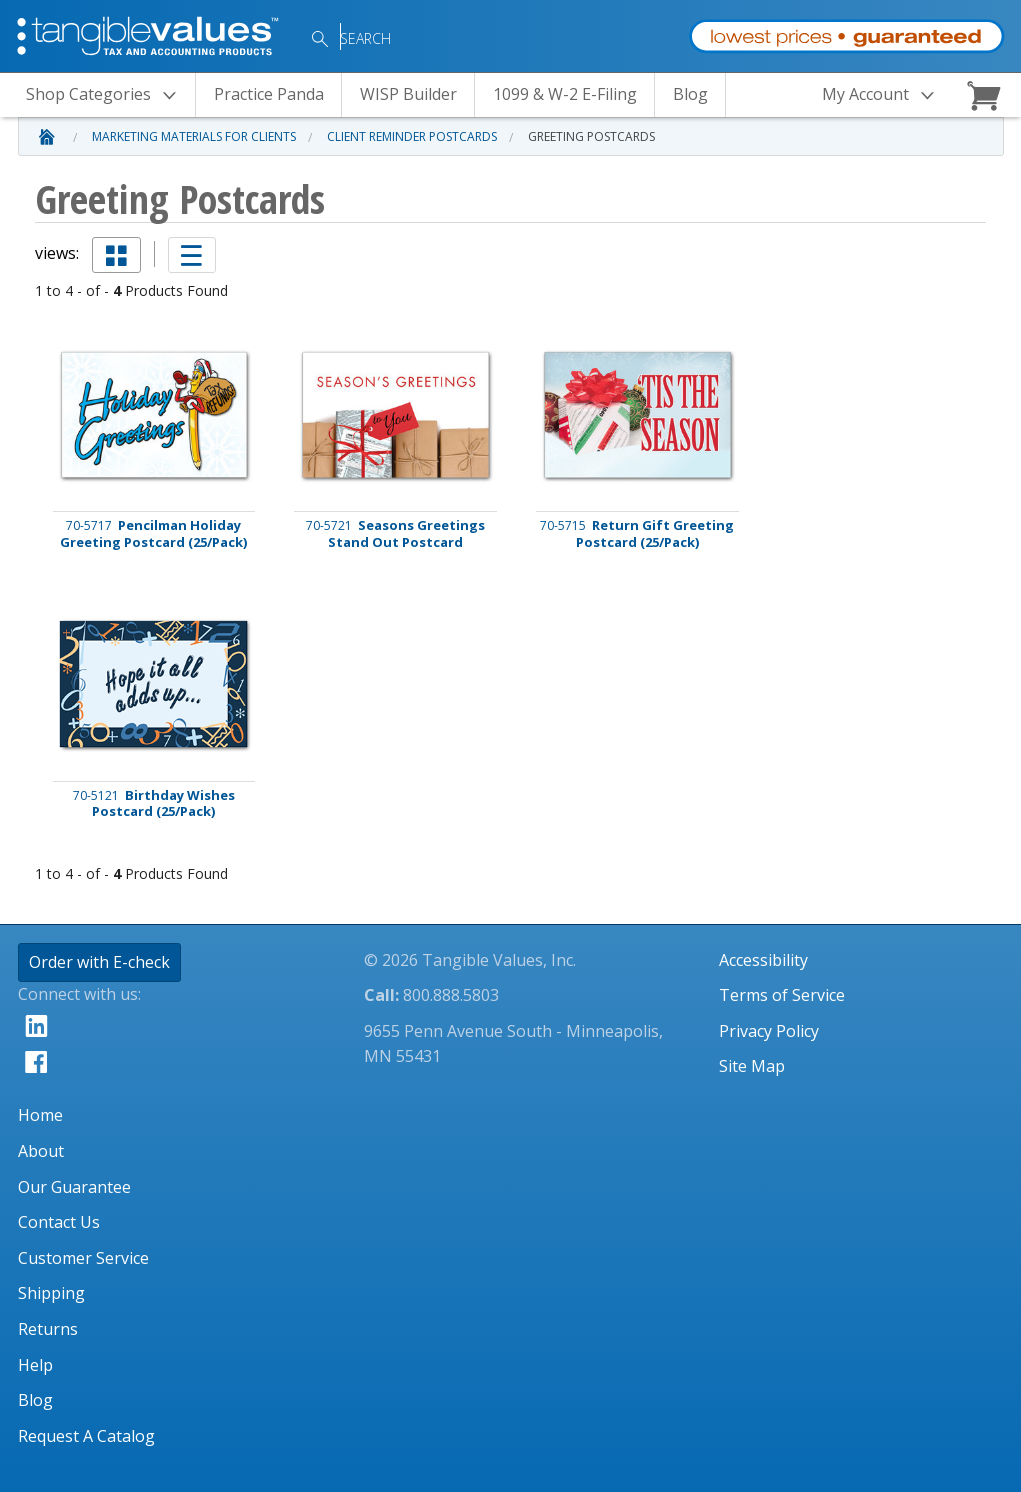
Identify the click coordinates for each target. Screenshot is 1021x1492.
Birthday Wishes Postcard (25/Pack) (154, 804)
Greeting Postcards (591, 136)
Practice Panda (269, 94)
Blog (690, 94)
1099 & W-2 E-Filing (565, 94)
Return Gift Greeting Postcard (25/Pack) (637, 534)
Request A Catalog (86, 1436)
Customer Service (83, 1258)
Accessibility (763, 960)
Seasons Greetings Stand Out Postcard (395, 534)
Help (35, 1365)
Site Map (752, 1066)
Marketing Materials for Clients (194, 136)
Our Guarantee (74, 1187)
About (41, 1151)
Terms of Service (782, 995)
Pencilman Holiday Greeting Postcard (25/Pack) (153, 534)
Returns (48, 1329)
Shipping (51, 1293)
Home (40, 1115)
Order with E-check (99, 962)
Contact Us (59, 1222)
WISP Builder (408, 94)
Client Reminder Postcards (412, 136)
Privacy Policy (769, 1031)
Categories (107, 95)
